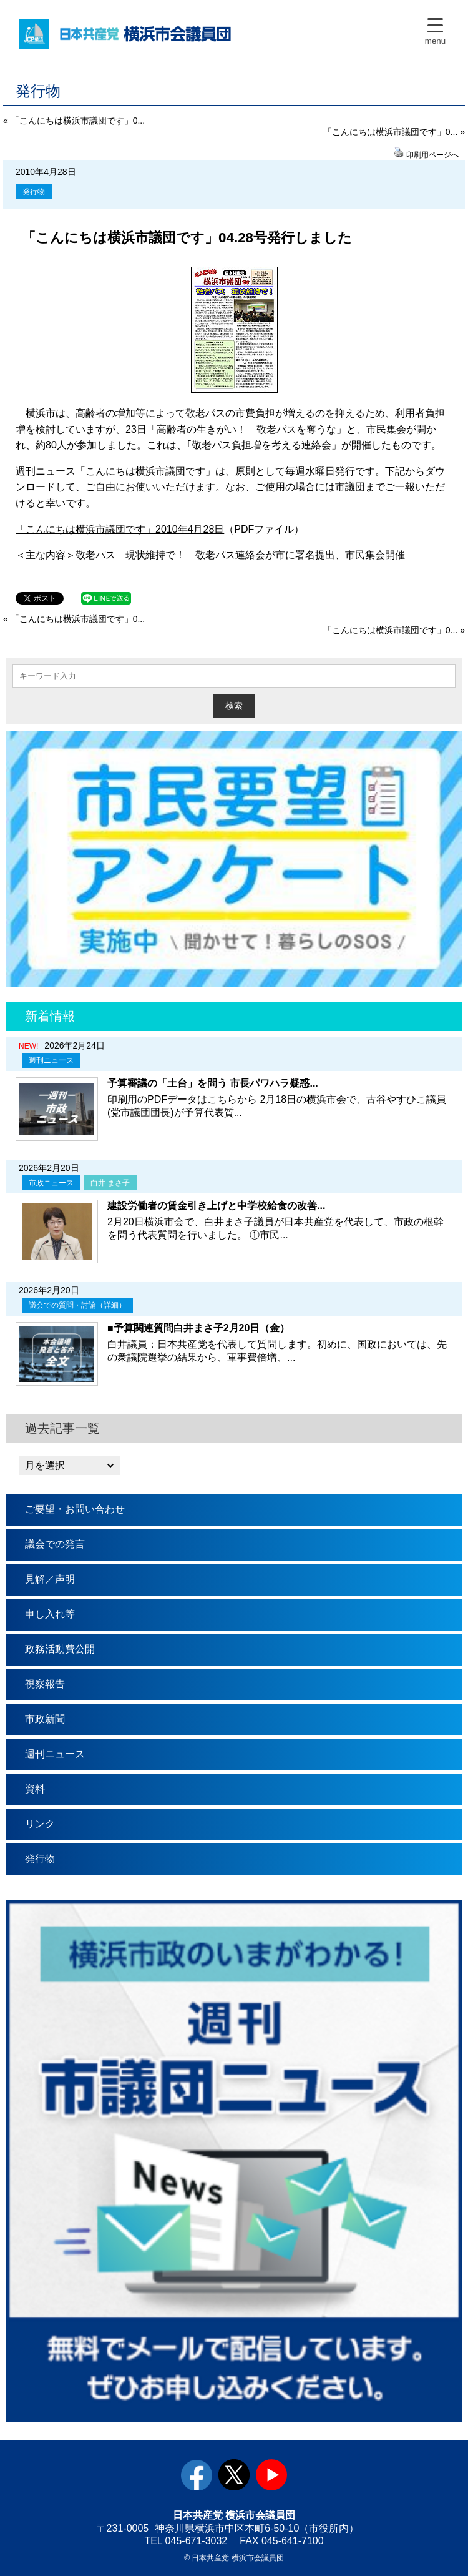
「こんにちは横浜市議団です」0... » (394, 132)
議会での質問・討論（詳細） (77, 1305)
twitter (234, 2474)
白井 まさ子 (110, 1182)
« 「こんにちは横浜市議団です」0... (74, 121)
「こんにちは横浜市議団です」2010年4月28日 (120, 529)
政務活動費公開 (60, 1649)
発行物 (33, 191)
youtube (271, 2474)
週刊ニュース (51, 1060)
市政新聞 (45, 1719)
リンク (40, 1823)
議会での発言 (55, 1544)
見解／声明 (50, 1579)
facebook (196, 2474)
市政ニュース (51, 1182)
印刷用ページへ (432, 155)
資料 (35, 1789)
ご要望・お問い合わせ (75, 1509)
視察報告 (45, 1684)
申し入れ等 (50, 1614)
